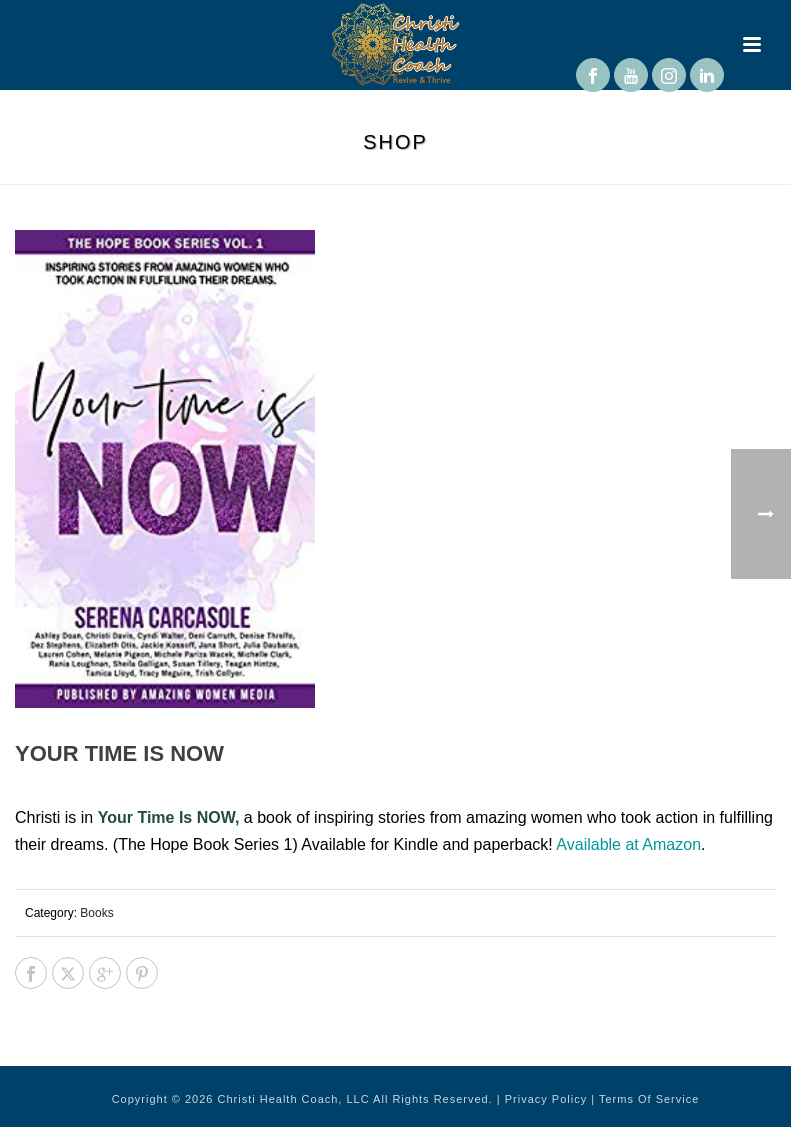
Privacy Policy (546, 1099)
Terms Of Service (649, 1099)
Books (96, 913)
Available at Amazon (628, 844)
